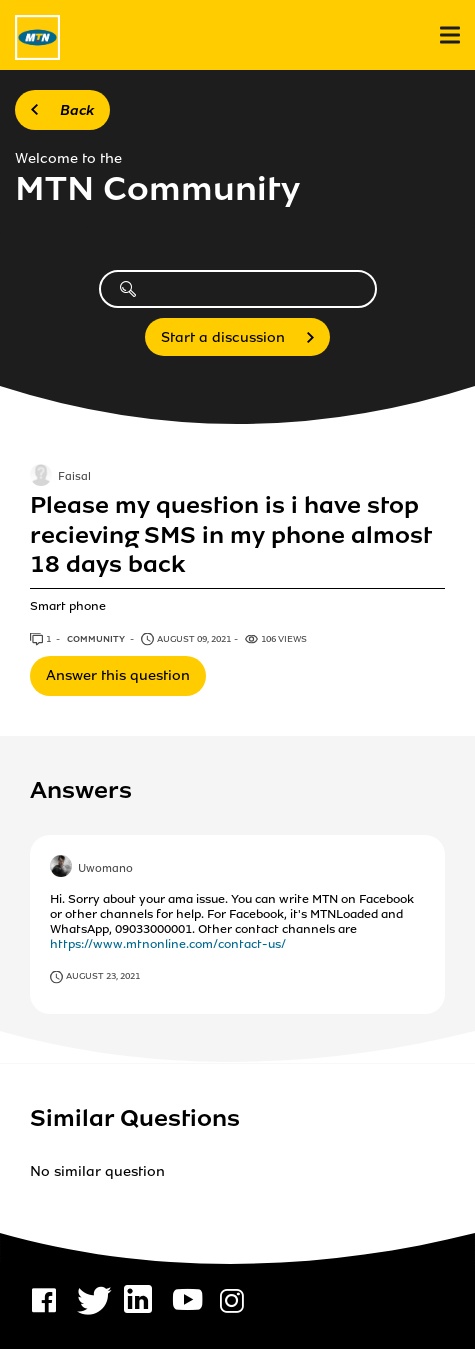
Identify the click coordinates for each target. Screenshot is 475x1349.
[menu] (450, 35)
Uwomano (105, 869)
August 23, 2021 (103, 976)
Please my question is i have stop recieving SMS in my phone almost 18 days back (230, 535)
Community (97, 639)
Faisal (74, 478)
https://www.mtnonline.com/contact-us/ (168, 944)
